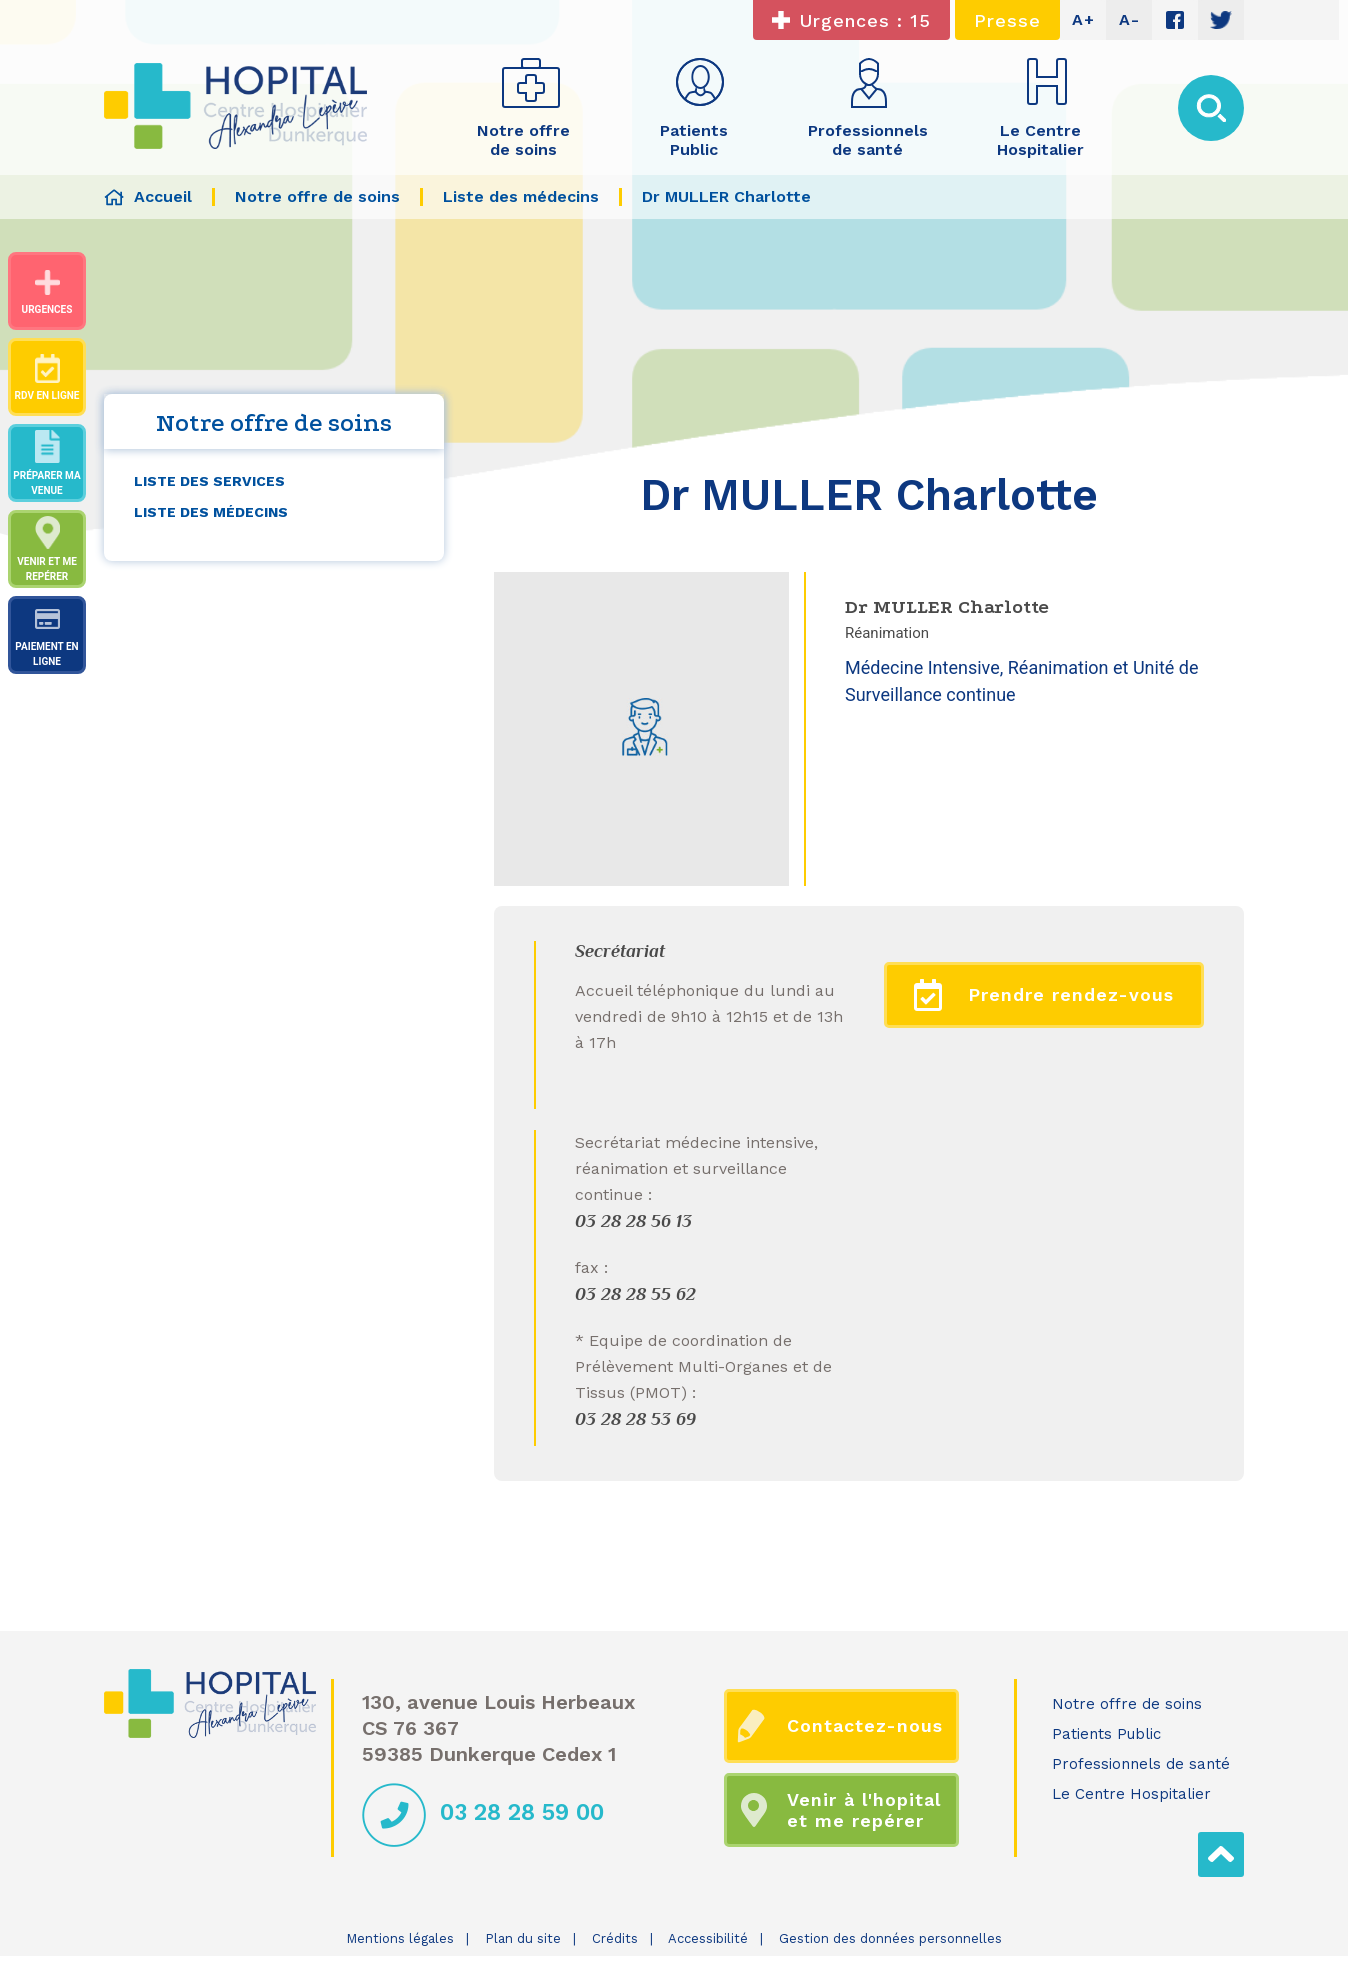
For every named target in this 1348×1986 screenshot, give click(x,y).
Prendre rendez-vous (1044, 995)
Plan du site (523, 1938)
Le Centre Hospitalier (1131, 1794)
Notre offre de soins (1127, 1704)
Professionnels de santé (1141, 1764)
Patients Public (1106, 1734)
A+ (1083, 19)
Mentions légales (400, 1938)
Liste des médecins (211, 512)
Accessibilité (708, 1938)
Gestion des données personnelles (890, 1938)
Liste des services (209, 481)
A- (1129, 19)
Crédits (615, 1938)
